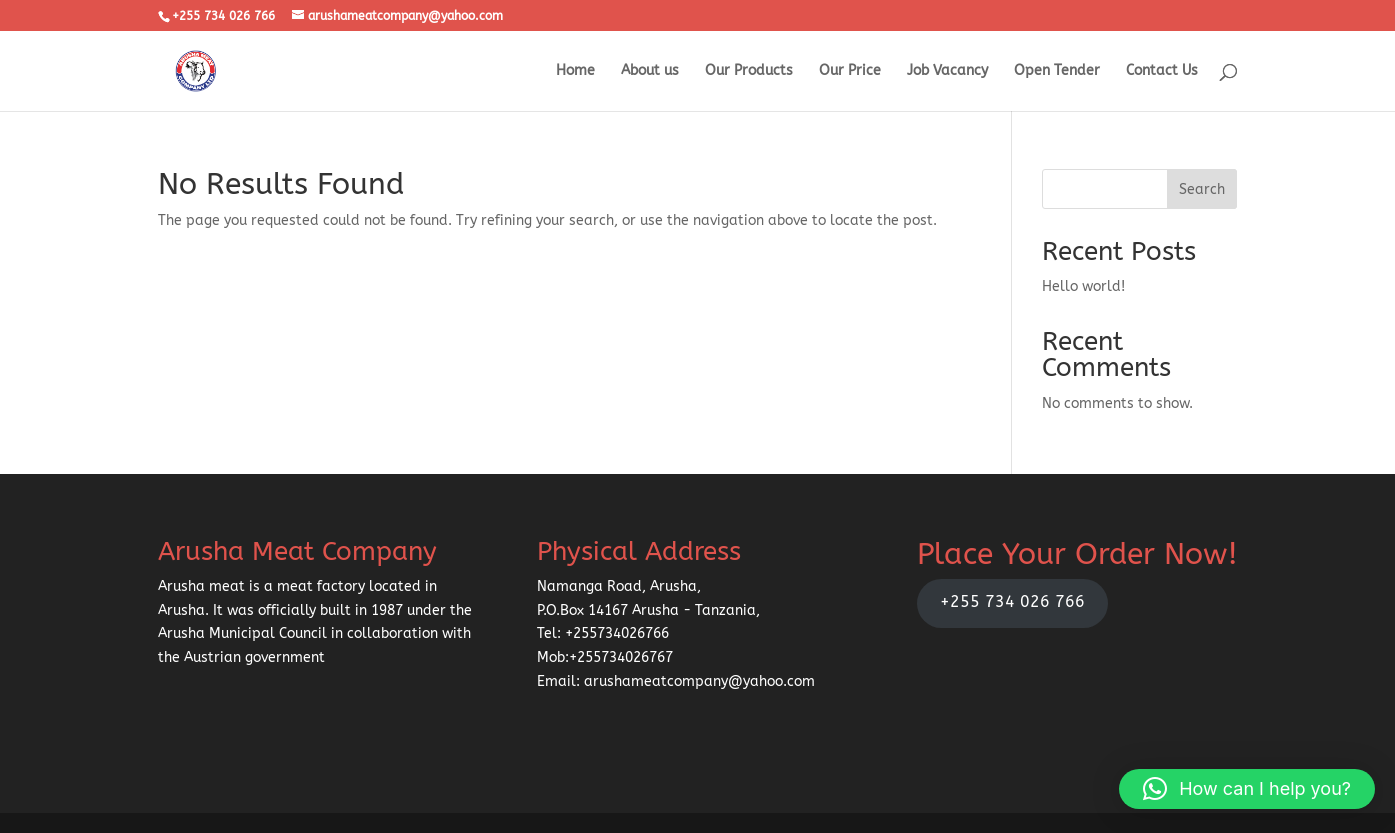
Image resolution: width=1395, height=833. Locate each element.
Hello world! (1083, 286)
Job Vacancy (947, 71)
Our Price (850, 71)
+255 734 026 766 (1012, 602)
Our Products (749, 71)
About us (650, 71)
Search (1202, 189)
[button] (1247, 789)
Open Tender (1057, 71)
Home (575, 71)
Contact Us (1162, 71)
